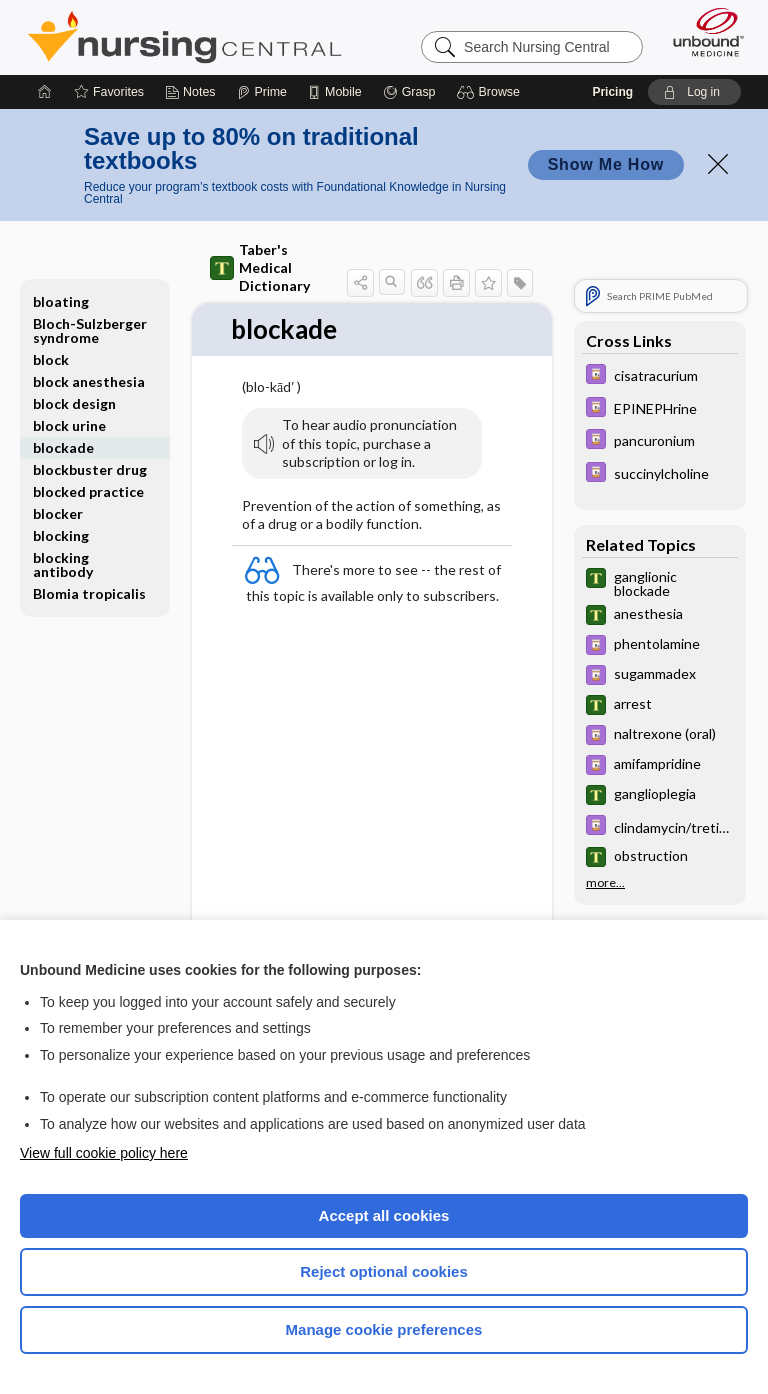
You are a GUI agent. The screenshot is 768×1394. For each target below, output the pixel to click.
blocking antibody (63, 564)
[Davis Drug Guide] (660, 376)
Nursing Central (184, 37)
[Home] (45, 92)
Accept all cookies (384, 1215)
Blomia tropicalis (89, 593)
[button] (491, 92)
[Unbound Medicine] (702, 32)
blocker (58, 513)
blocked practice (88, 491)
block (51, 359)
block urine (69, 425)
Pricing (612, 92)
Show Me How (606, 164)
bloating (61, 301)
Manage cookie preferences (384, 1329)
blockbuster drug (90, 469)
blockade (63, 447)
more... (605, 883)
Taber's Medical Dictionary (260, 267)
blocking (61, 535)
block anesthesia (89, 381)
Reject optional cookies (384, 1271)
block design (74, 403)
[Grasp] (409, 92)
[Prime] (262, 92)
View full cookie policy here (104, 1153)
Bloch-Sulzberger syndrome (90, 330)
